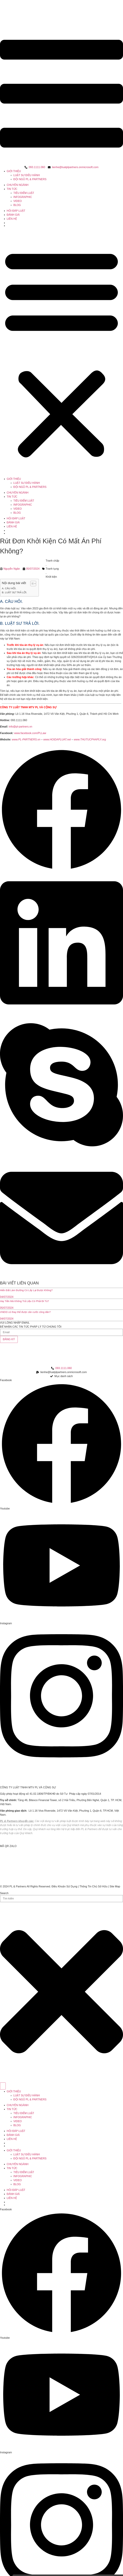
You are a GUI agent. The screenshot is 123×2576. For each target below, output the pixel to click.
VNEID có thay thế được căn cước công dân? (25, 1312)
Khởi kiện (51, 576)
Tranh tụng (52, 568)
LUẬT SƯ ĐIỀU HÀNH (26, 175)
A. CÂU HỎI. (9, 588)
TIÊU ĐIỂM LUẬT (23, 193)
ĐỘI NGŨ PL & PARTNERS (30, 179)
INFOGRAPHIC (22, 197)
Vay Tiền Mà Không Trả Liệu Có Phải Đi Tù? (24, 1301)
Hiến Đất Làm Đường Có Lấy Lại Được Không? (26, 1290)
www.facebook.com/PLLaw (30, 733)
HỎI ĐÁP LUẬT (16, 210)
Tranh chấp (52, 560)
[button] (61, 352)
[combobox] (61, 1898)
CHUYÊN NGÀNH (17, 185)
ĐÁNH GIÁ (13, 214)
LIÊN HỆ (12, 218)
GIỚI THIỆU (14, 171)
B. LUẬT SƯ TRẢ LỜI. (14, 592)
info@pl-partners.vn (20, 726)
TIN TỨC (12, 189)
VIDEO (17, 201)
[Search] (3, 2085)
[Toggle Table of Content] (31, 583)
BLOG (17, 205)
